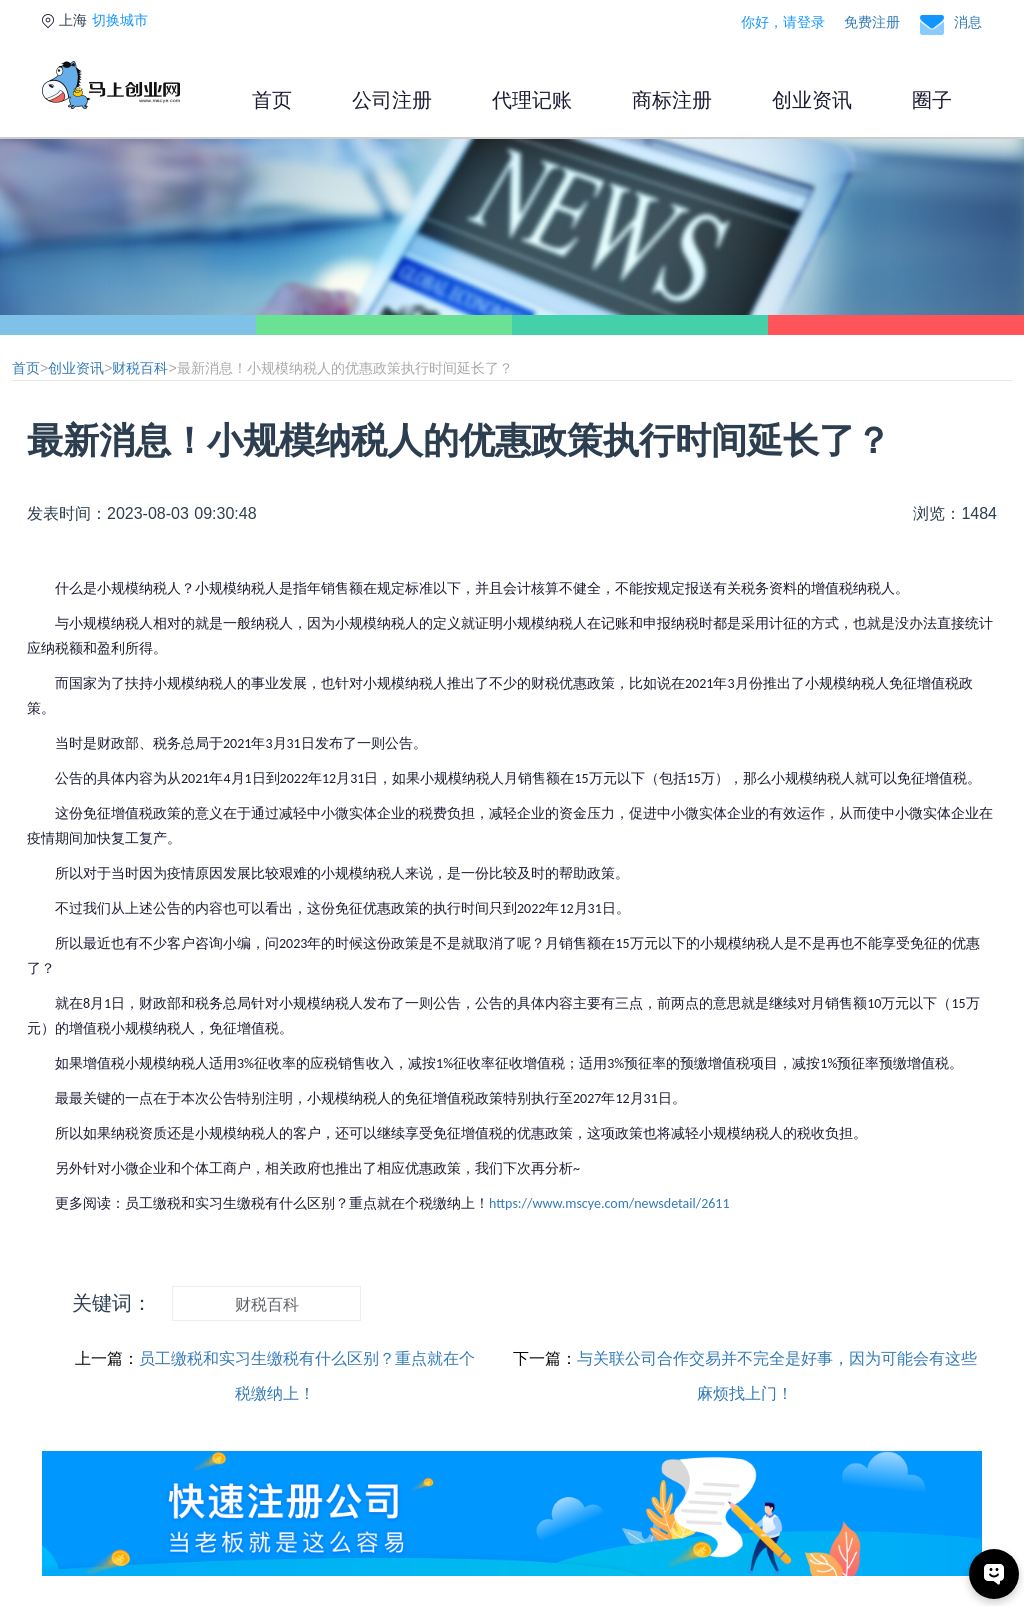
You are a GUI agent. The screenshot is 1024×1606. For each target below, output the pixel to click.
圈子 (932, 100)
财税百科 (140, 368)
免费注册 (872, 22)
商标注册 (672, 100)
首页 (272, 100)
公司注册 (392, 100)
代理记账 (532, 100)
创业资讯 (812, 100)
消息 (968, 22)
